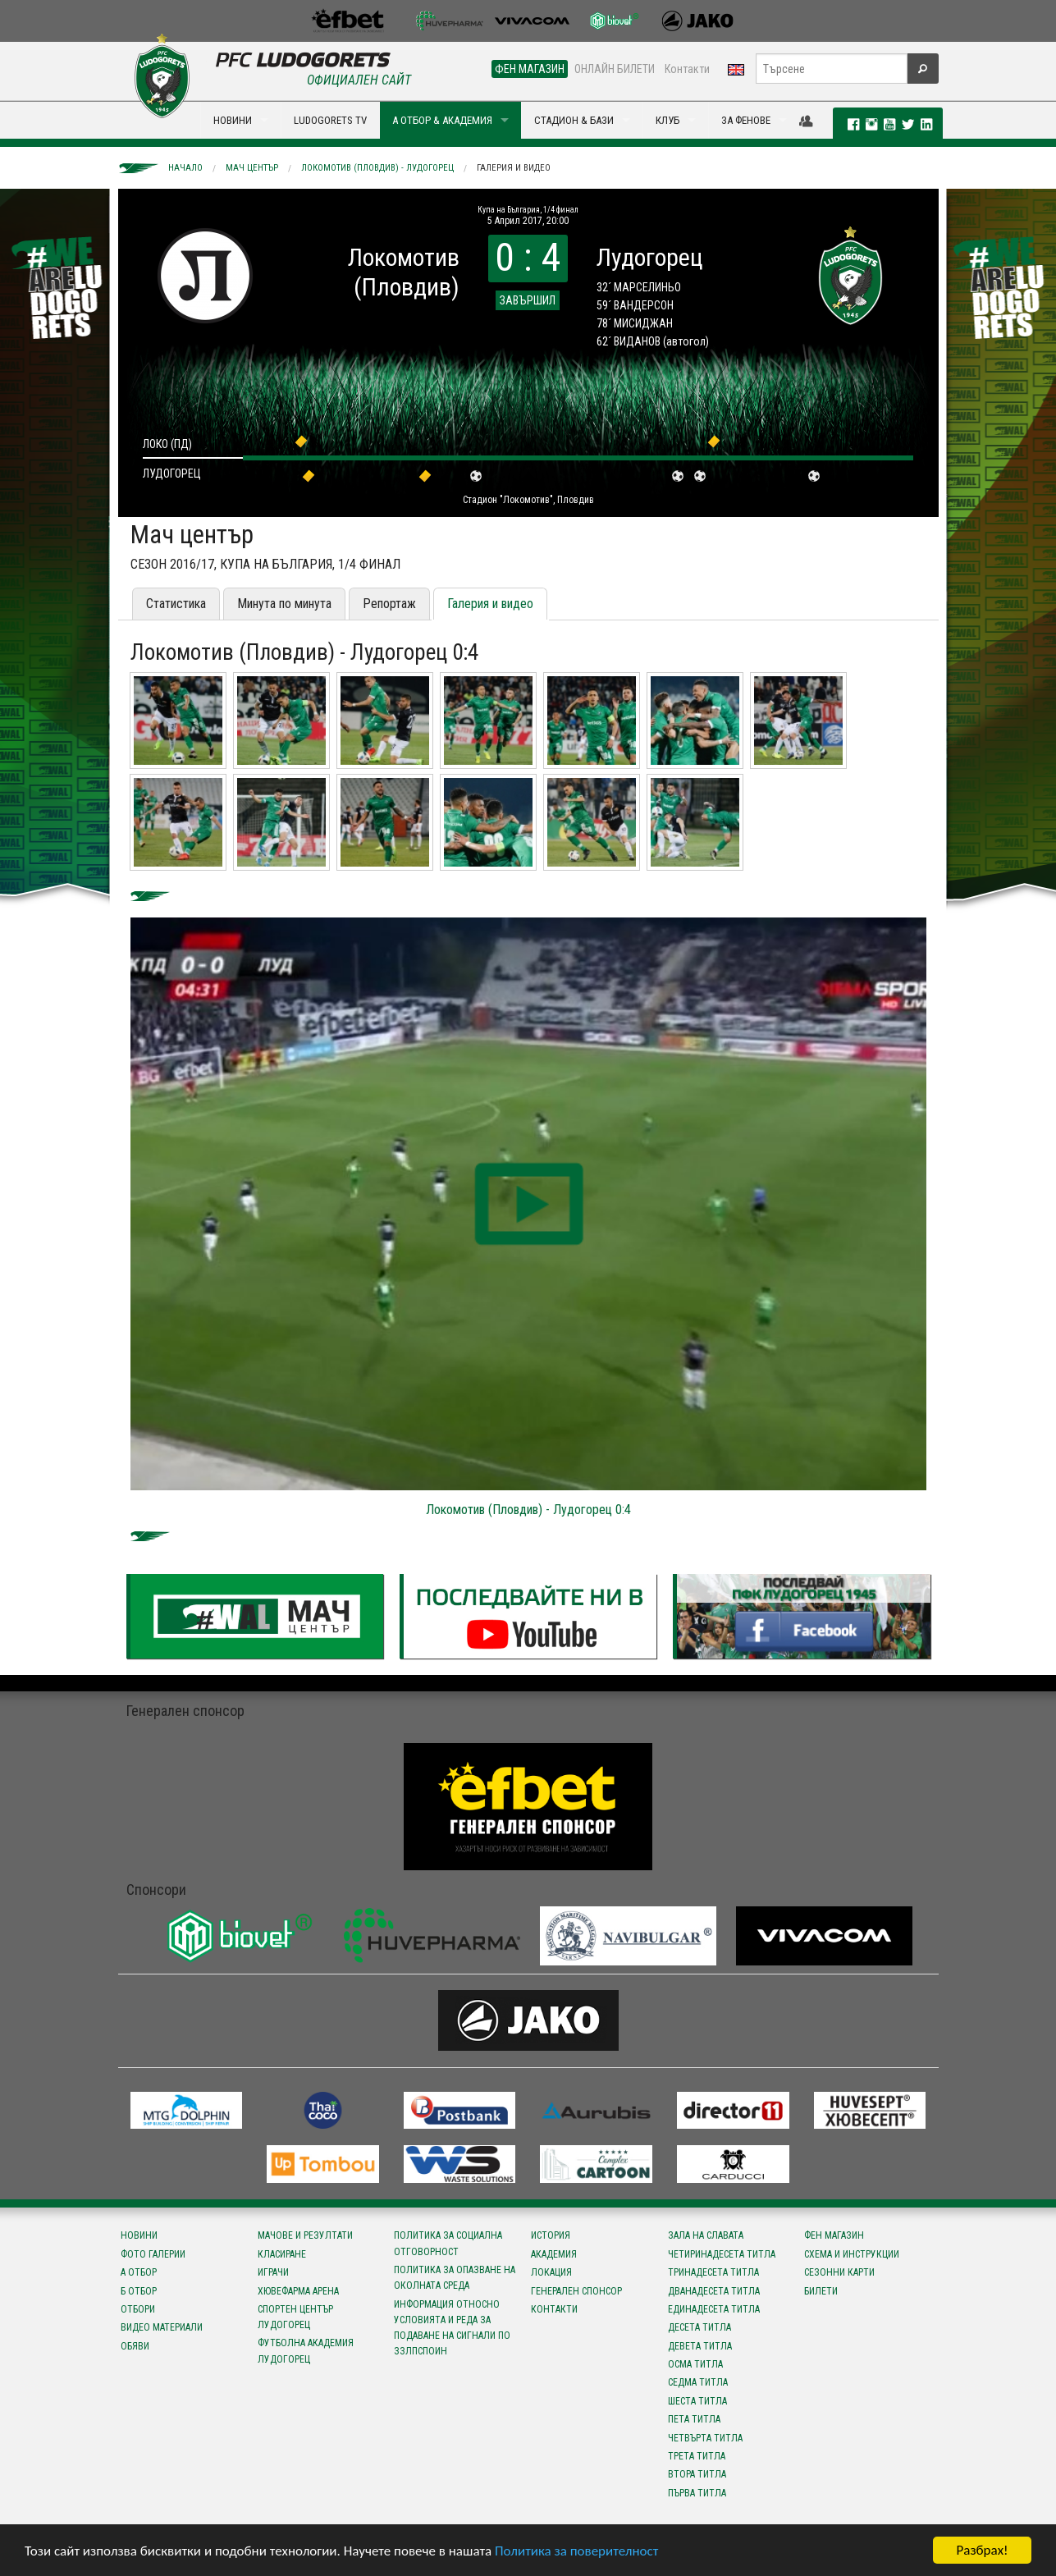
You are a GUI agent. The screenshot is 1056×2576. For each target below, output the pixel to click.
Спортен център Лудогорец (295, 2317)
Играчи (273, 2272)
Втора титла (697, 2474)
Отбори (138, 2309)
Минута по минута (284, 603)
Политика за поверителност (576, 2551)
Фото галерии (153, 2254)
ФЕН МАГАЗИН (530, 68)
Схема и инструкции (851, 2254)
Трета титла (696, 2456)
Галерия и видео (514, 167)
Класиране (282, 2254)
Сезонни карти (839, 2272)
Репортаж (389, 603)
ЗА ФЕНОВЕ (745, 120)
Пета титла (694, 2419)
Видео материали (162, 2327)
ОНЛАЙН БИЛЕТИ (614, 68)
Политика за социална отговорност (448, 2243)
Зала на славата (705, 2235)
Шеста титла (697, 2401)
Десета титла (699, 2327)
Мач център (252, 167)
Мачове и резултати (305, 2235)
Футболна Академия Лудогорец (306, 2350)
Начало (185, 167)
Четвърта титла (705, 2438)
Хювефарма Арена (298, 2291)
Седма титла (698, 2382)
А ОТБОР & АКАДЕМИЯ (442, 120)
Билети (821, 2291)
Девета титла (700, 2346)
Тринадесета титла (713, 2272)
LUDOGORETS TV (330, 120)
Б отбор (139, 2291)
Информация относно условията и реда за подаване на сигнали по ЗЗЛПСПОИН (452, 2328)
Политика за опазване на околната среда (454, 2277)
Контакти (687, 68)
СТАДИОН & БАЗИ (574, 120)
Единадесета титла (714, 2309)
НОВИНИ (232, 120)
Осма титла (695, 2364)
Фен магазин (834, 2235)
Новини (139, 2235)
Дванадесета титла (714, 2291)
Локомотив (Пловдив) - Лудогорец (377, 167)
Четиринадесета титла (721, 2254)
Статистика (176, 603)
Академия (554, 2254)
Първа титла (697, 2493)
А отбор (139, 2272)
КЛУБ (667, 120)
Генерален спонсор (576, 2291)
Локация (551, 2272)
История (550, 2235)
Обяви (135, 2346)
